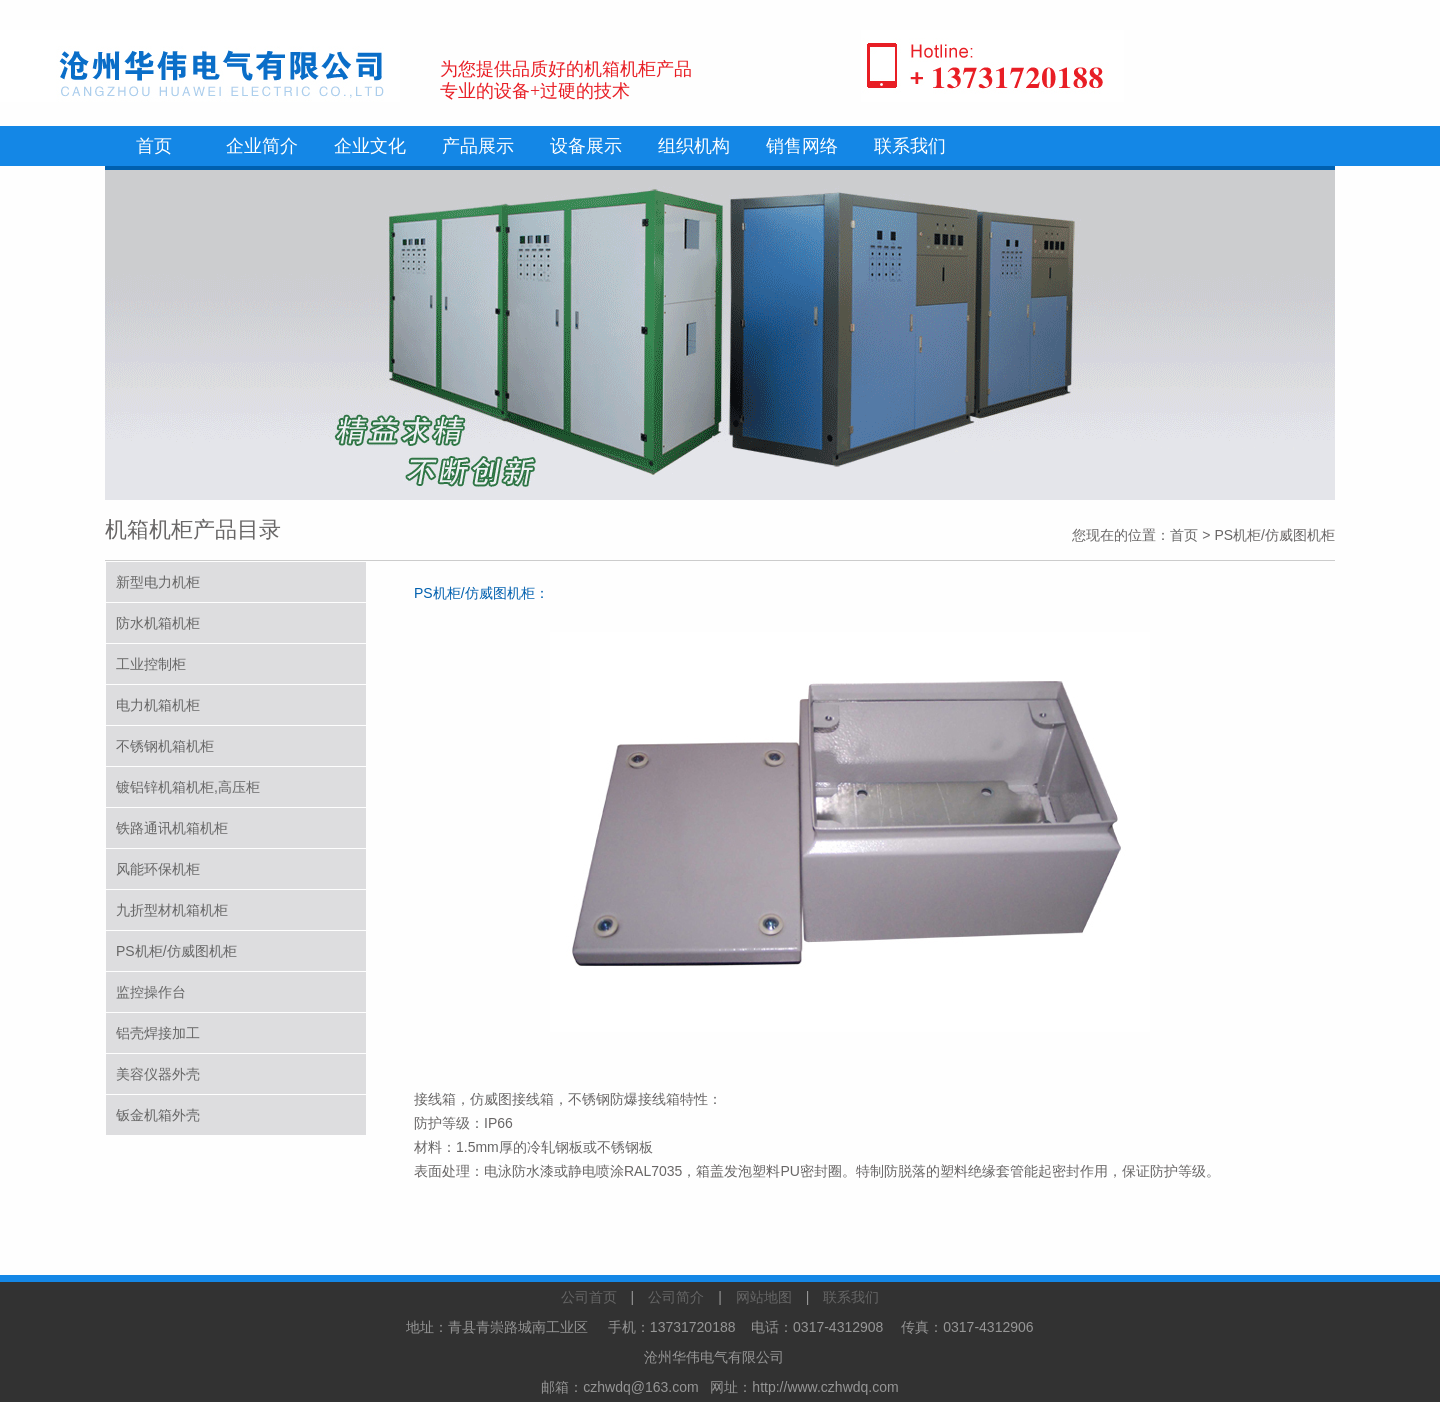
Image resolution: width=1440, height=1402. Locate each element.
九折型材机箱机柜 (172, 910)
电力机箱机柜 (158, 705)
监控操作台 (151, 992)
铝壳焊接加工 (158, 1033)
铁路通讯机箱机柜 (172, 828)
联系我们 (910, 146)
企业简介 (262, 146)
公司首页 (589, 1297)
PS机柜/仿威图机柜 (176, 951)
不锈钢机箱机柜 (165, 746)
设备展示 (586, 146)
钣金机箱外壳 (158, 1115)
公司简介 (676, 1297)
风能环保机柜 (158, 869)
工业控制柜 (151, 664)
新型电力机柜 (158, 582)
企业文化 (370, 146)
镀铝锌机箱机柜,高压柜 (188, 787)
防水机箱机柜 (158, 623)
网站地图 (764, 1297)
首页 (154, 146)
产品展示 (478, 146)
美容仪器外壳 (158, 1074)
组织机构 (694, 146)
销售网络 (802, 146)
